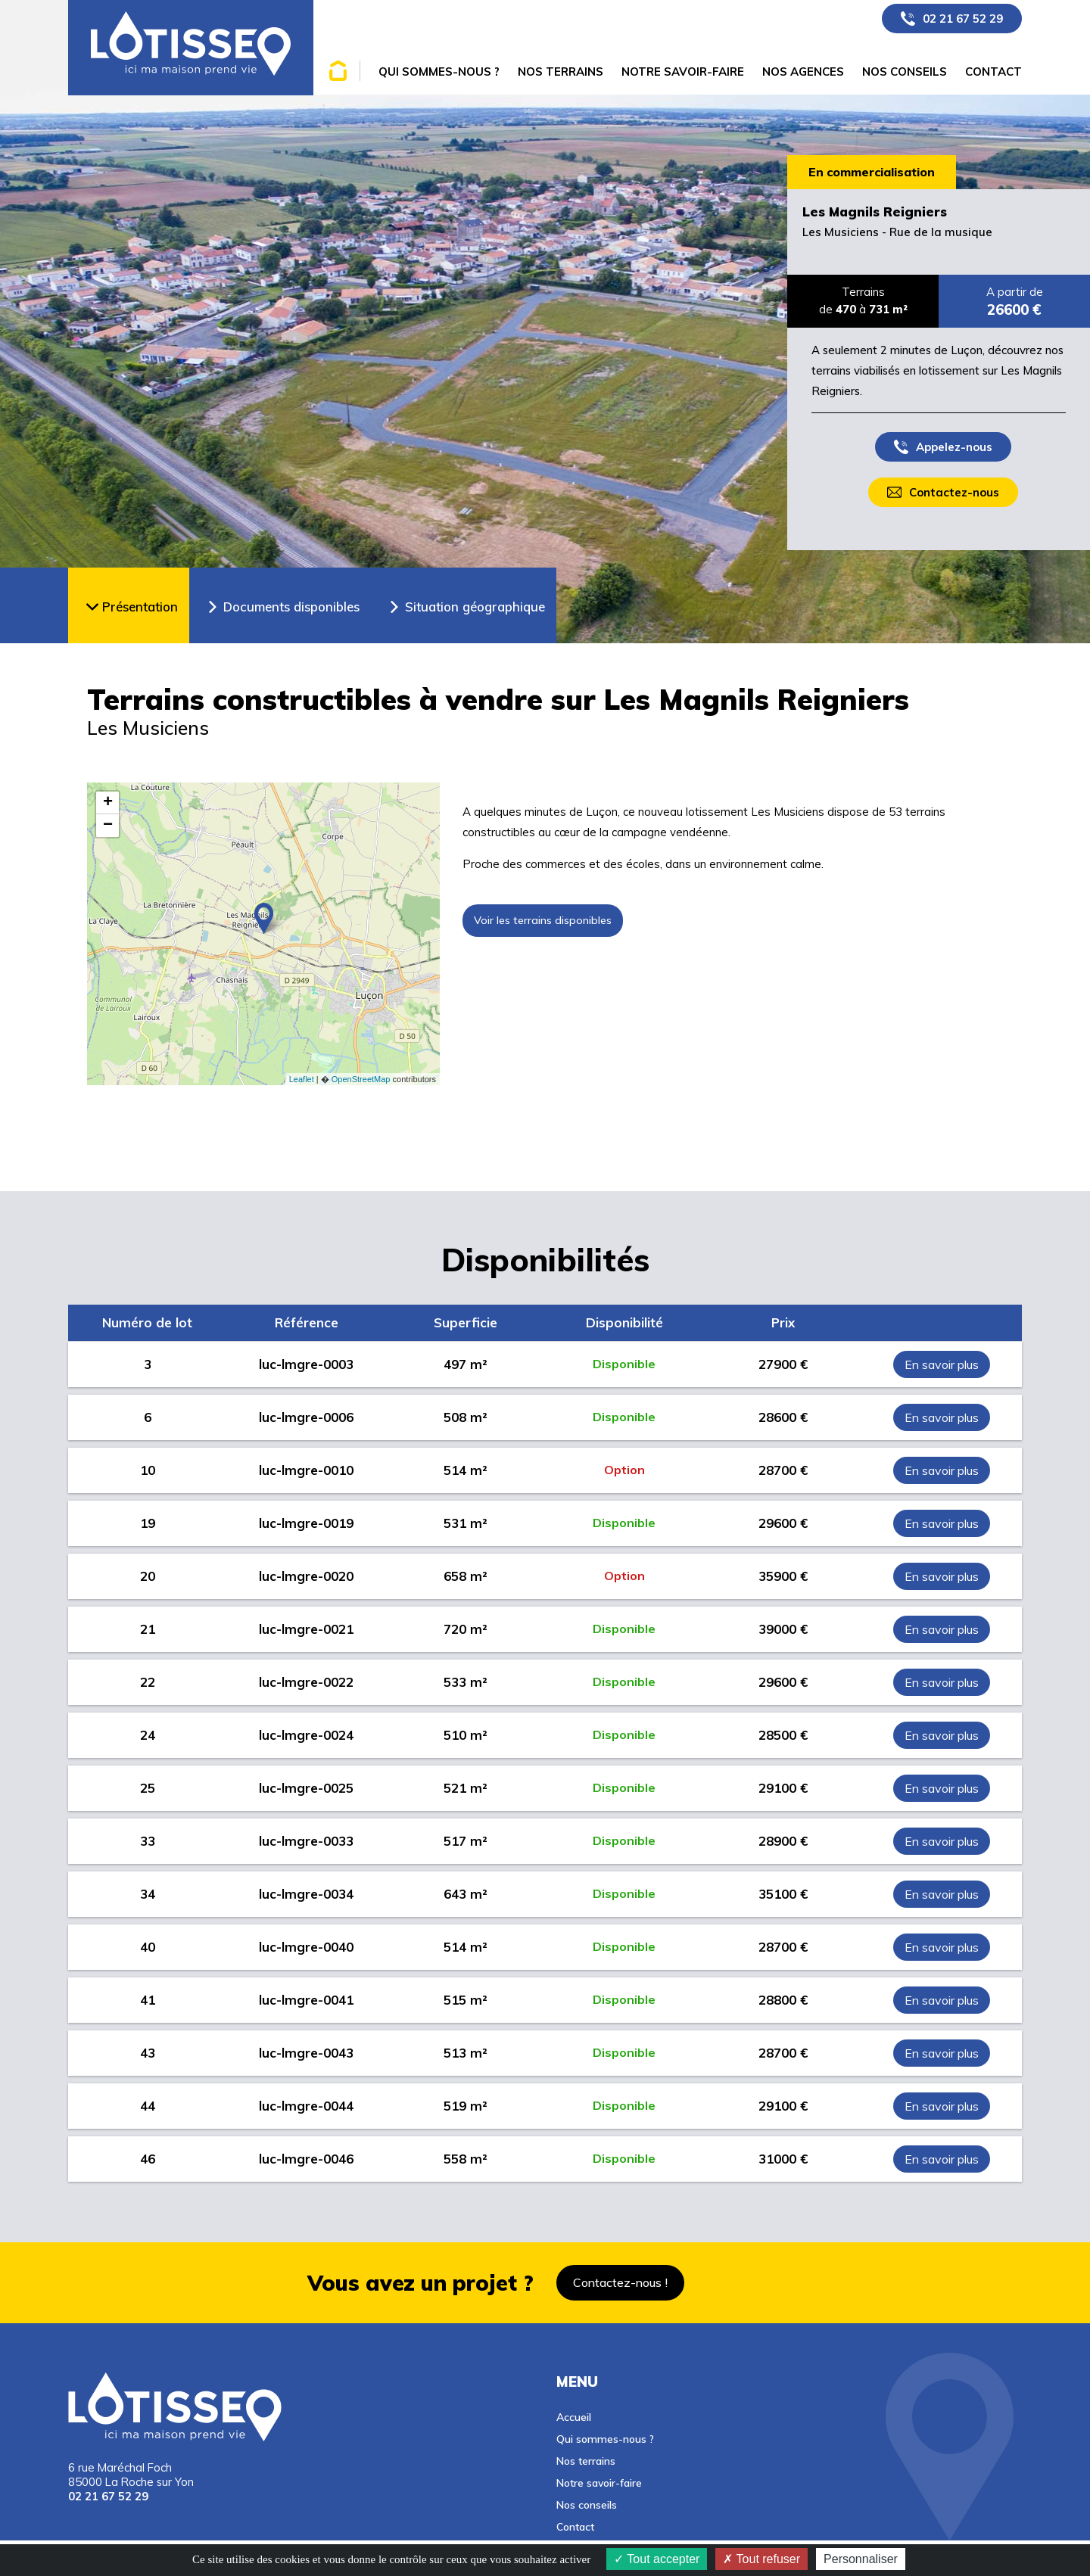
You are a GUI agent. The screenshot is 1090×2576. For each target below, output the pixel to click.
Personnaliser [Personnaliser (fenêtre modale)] (861, 2559)
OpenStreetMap (361, 1079)
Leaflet (301, 1079)
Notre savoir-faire (599, 2482)
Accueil (573, 2416)
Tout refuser (761, 2559)
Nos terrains (585, 2460)
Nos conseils (586, 2504)
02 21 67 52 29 (963, 18)
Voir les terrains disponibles (543, 920)
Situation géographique (475, 606)
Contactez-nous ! (620, 2282)
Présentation (140, 606)
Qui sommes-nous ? (605, 2438)
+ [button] (108, 803)
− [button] (108, 825)
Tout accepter (656, 2559)
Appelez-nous (954, 447)
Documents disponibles (291, 606)
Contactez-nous (954, 492)
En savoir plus (942, 1364)
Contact (575, 2526)
